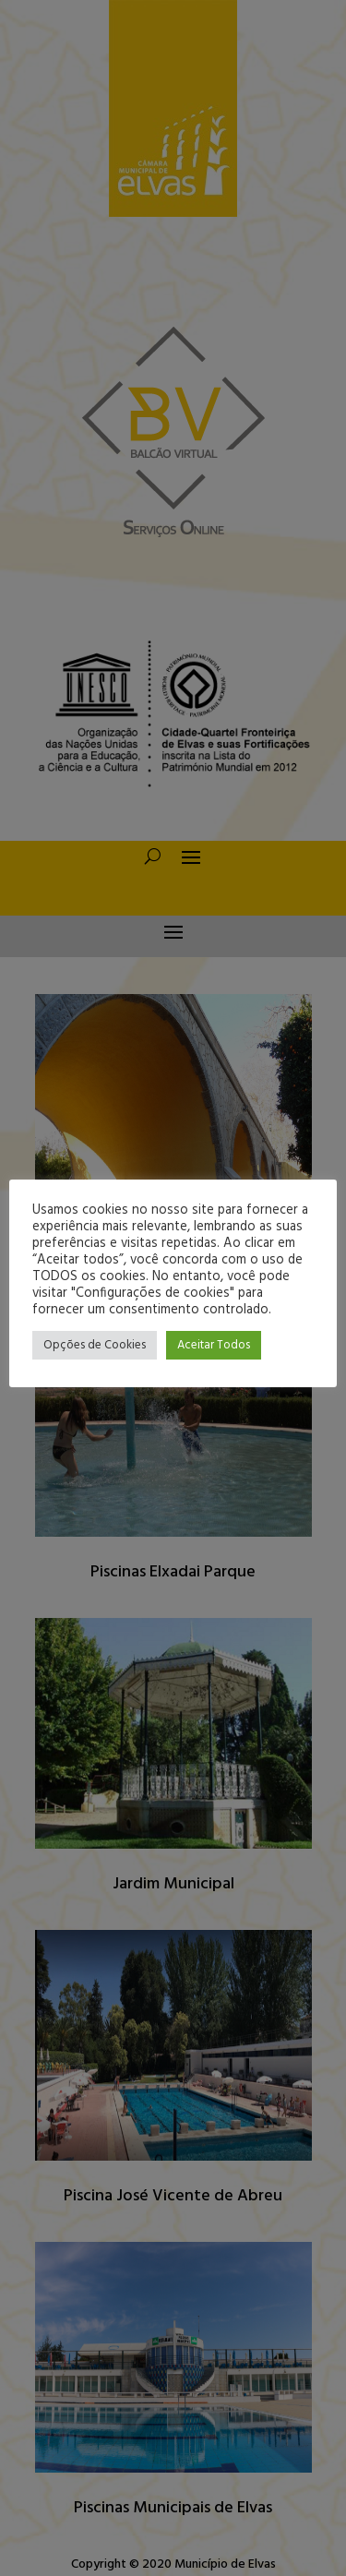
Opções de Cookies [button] (94, 1345)
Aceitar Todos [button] (213, 1345)
